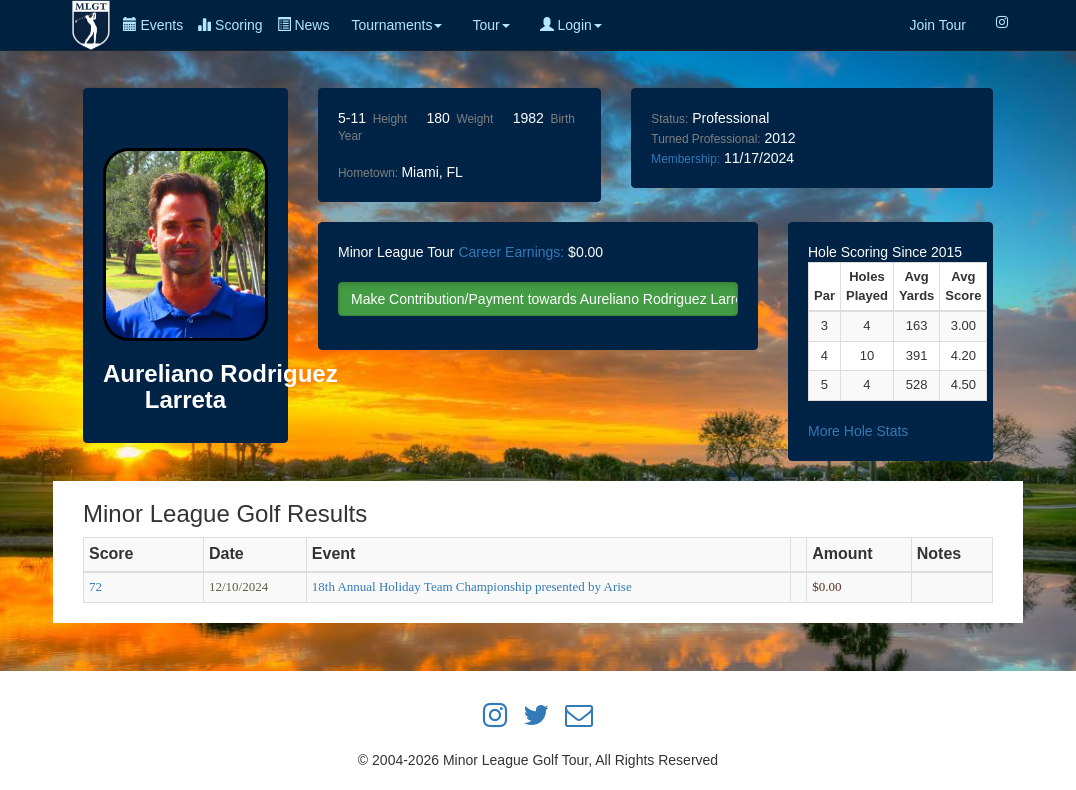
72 (95, 586)
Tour (490, 25)
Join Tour (937, 25)
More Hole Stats (858, 431)
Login (571, 25)
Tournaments (396, 25)
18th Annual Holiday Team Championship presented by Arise (472, 586)
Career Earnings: (511, 252)
